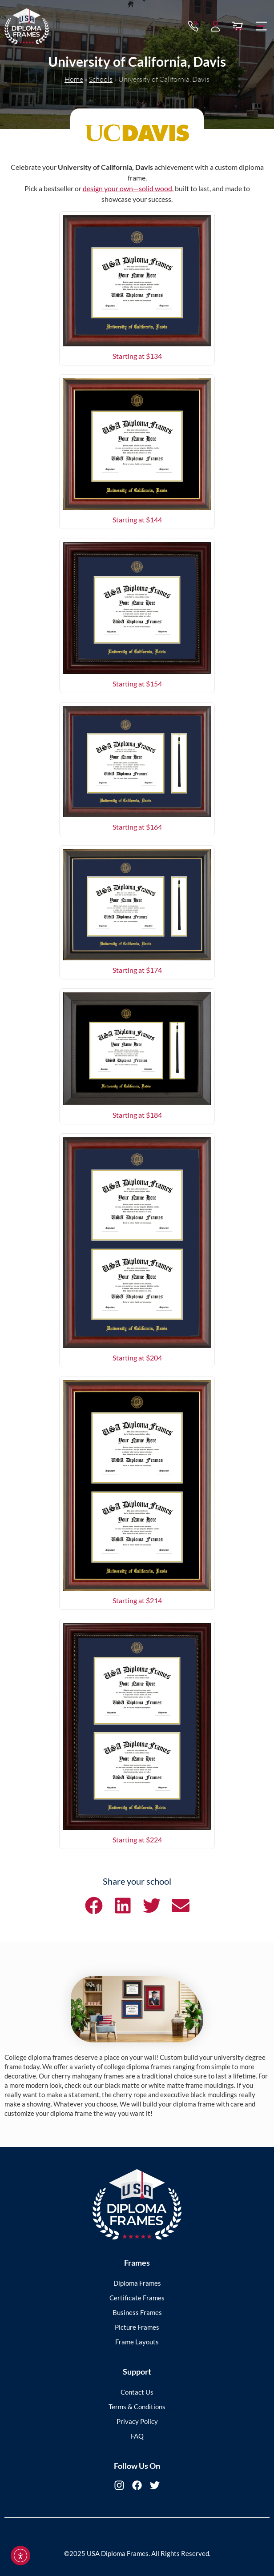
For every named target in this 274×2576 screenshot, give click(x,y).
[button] (261, 24)
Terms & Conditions (137, 2407)
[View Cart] (237, 25)
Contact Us (137, 2392)
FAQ (137, 2436)
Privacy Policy (137, 2421)
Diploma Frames (137, 2283)
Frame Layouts (137, 2342)
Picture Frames (137, 2327)
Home (73, 79)
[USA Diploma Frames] (137, 2204)
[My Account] (215, 25)
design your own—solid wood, (128, 188)
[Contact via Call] (193, 25)
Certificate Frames (137, 2298)
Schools (101, 79)
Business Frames (137, 2312)
